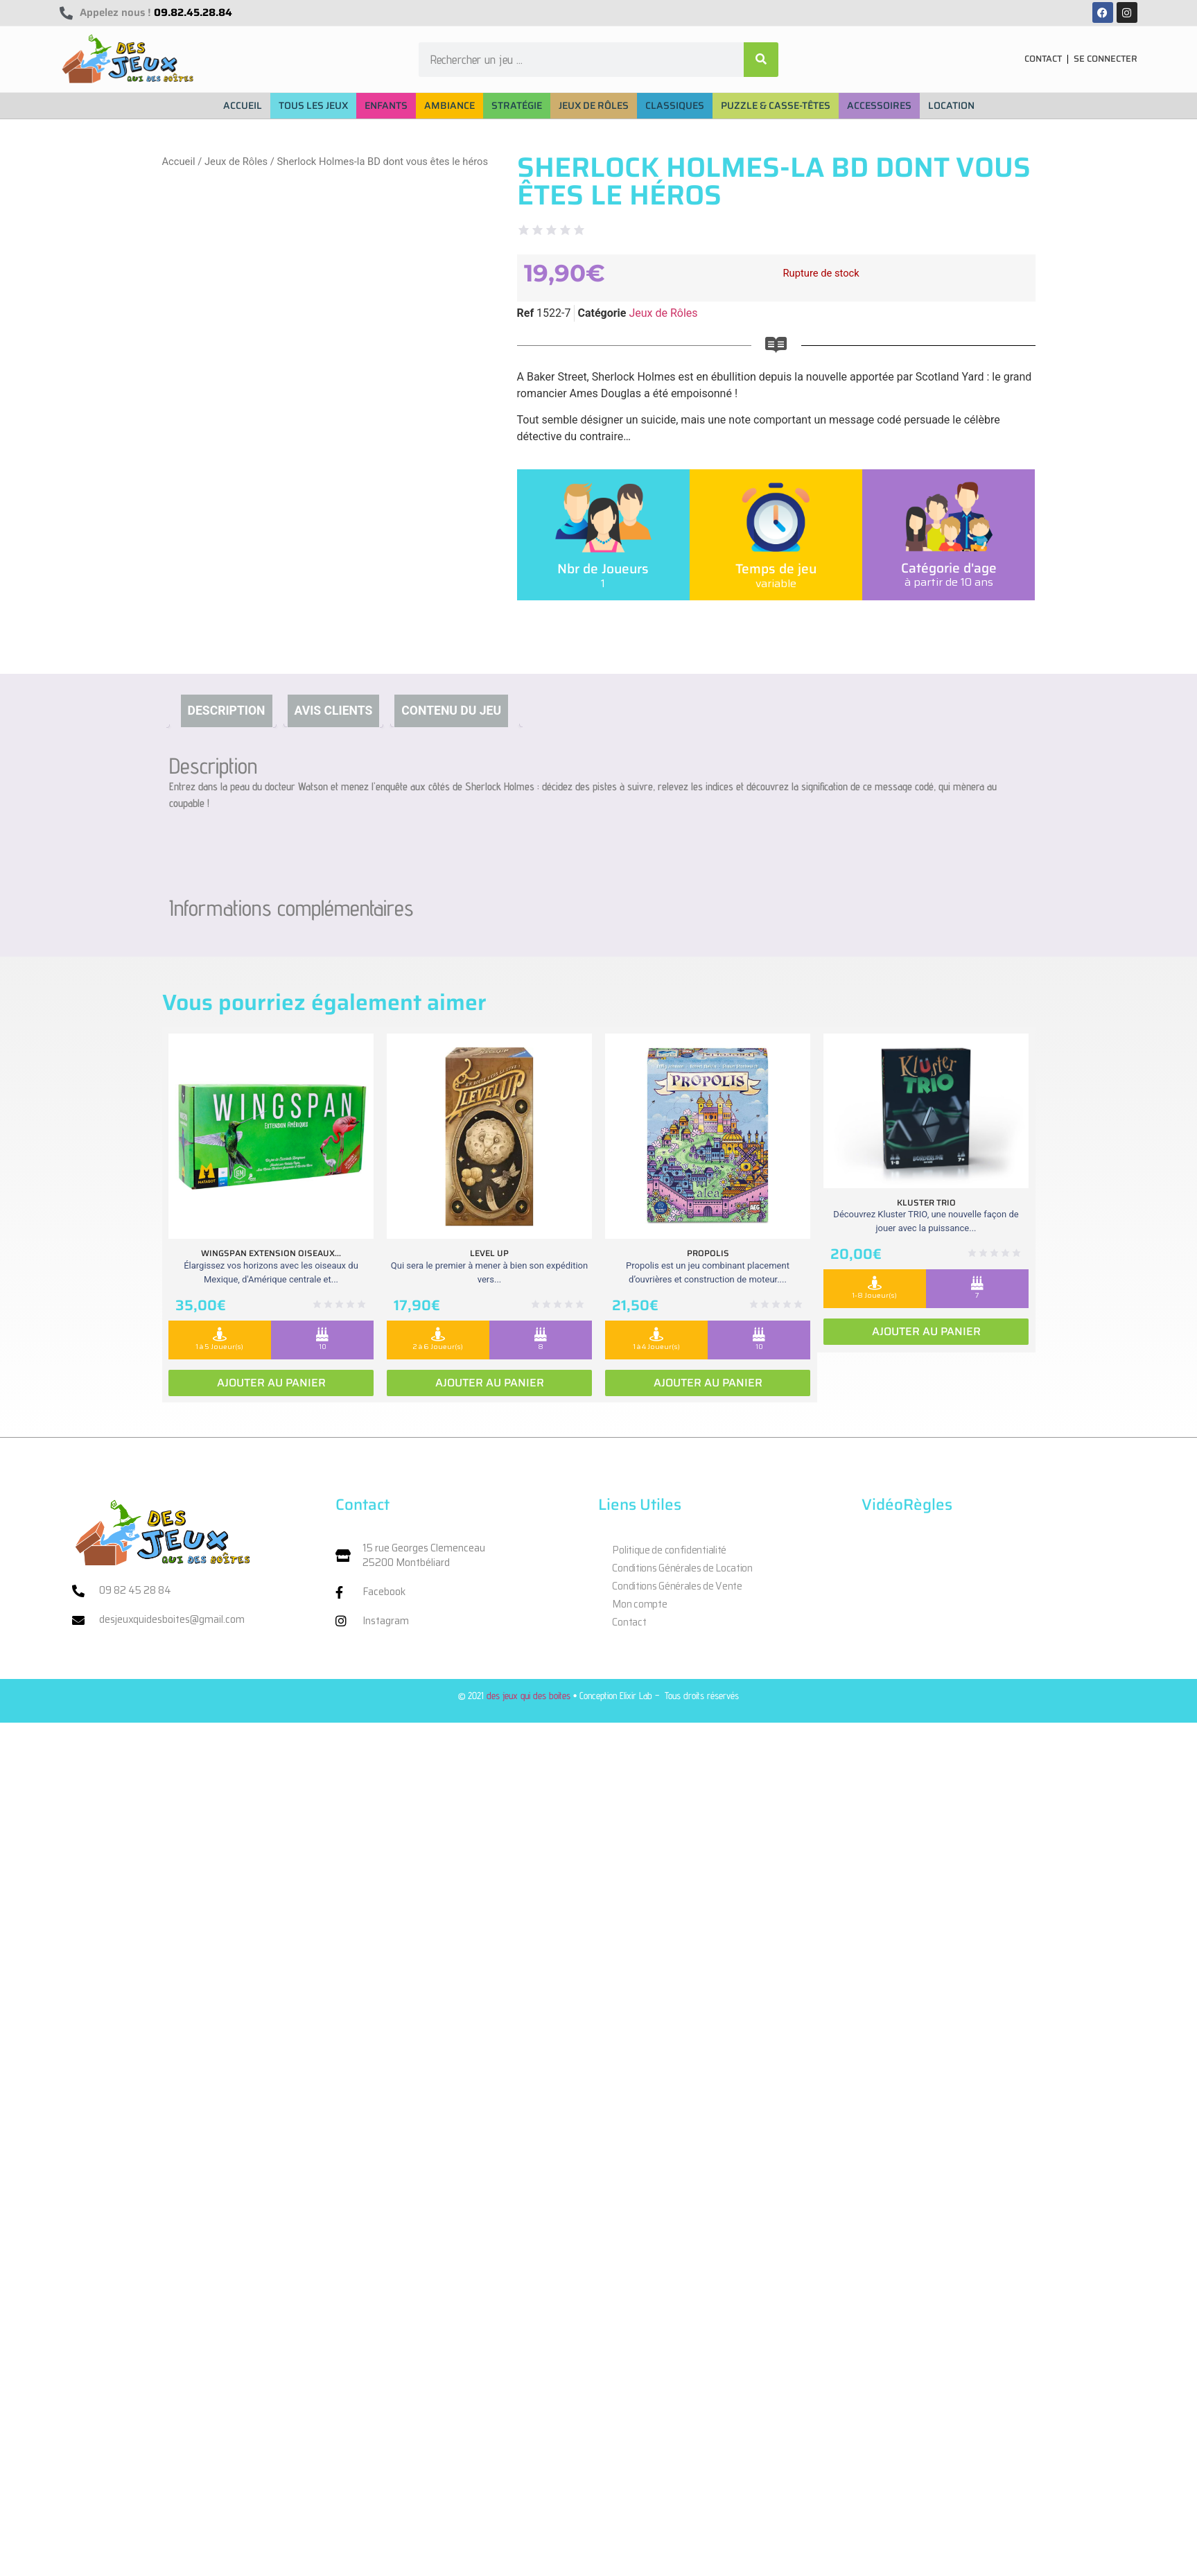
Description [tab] (226, 710)
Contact (629, 1622)
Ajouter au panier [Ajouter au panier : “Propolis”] (708, 1382)
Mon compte (639, 1604)
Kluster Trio (926, 1202)
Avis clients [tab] (334, 710)
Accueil (178, 161)
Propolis (708, 1253)
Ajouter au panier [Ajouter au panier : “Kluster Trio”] (926, 1331)
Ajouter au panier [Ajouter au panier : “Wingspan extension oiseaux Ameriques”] (271, 1382)
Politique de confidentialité (669, 1550)
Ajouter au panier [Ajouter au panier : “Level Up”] (489, 1382)
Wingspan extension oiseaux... (271, 1253)
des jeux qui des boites (528, 1695)
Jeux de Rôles (236, 161)
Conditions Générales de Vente (677, 1586)
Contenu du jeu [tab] (451, 710)
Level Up (489, 1253)
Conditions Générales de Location (682, 1568)
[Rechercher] (761, 59)
